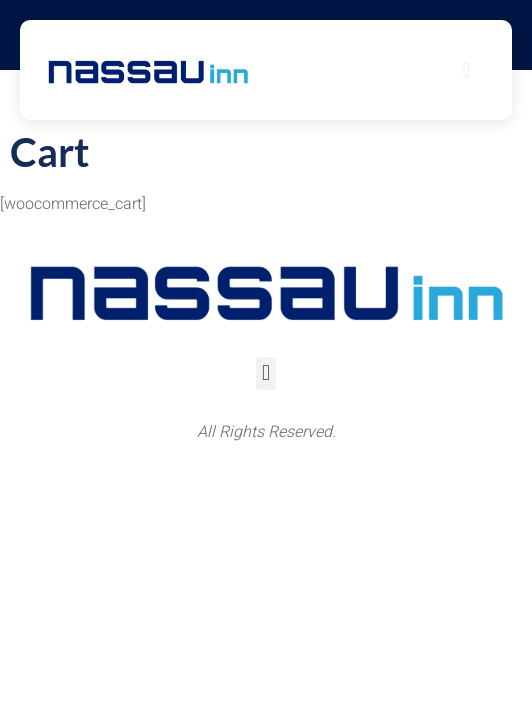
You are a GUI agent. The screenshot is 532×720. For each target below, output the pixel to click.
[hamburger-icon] (467, 70)
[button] (265, 373)
